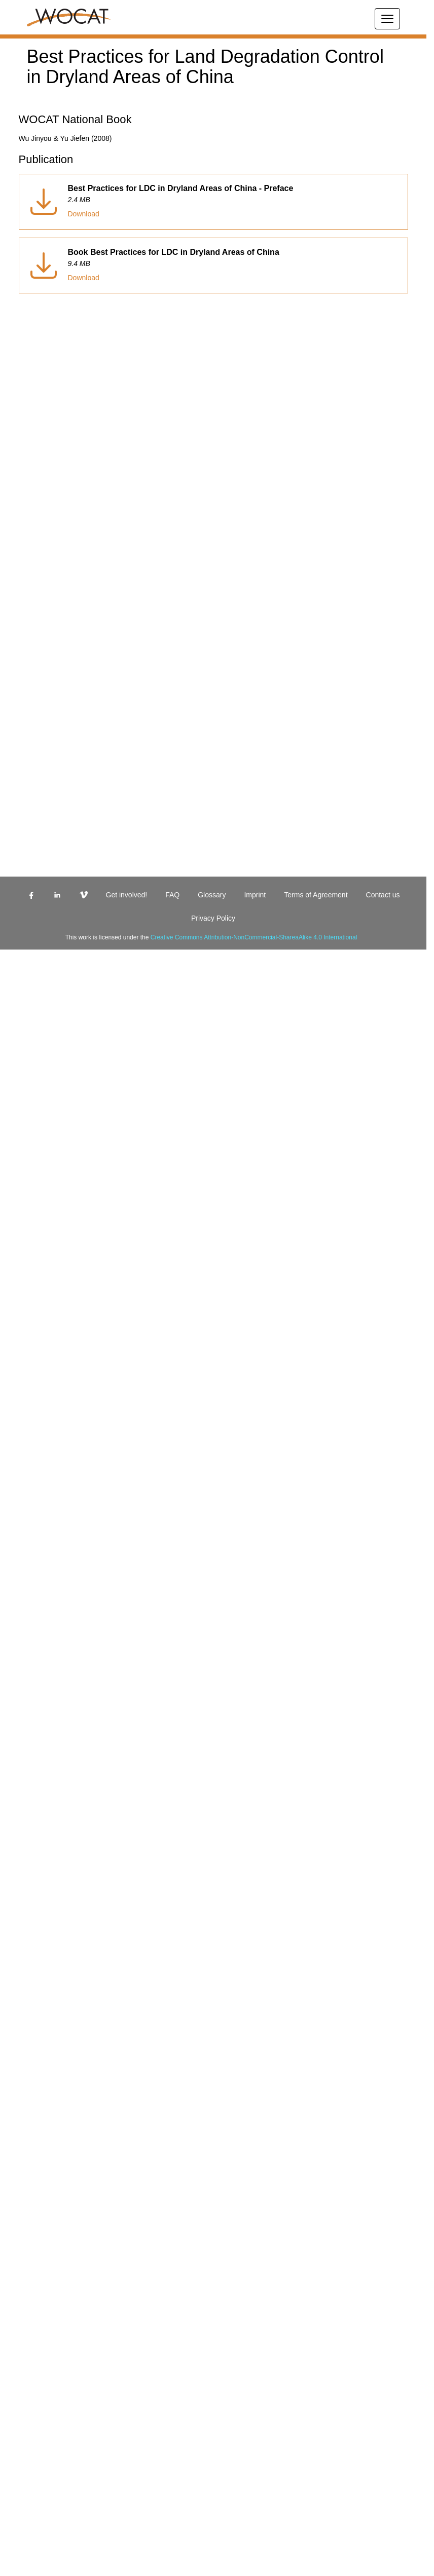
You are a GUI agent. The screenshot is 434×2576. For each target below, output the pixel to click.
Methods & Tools (52, 1791)
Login (34, 1347)
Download (21, 2412)
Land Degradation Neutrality (71, 1800)
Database (39, 1782)
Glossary (38, 1338)
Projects (37, 1818)
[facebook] (223, 510)
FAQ (32, 1328)
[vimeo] (223, 1310)
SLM (32, 1773)
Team (33, 1837)
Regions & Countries (58, 1809)
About (34, 1764)
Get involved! (46, 1319)
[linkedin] (223, 910)
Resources (41, 1846)
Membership (44, 1828)
